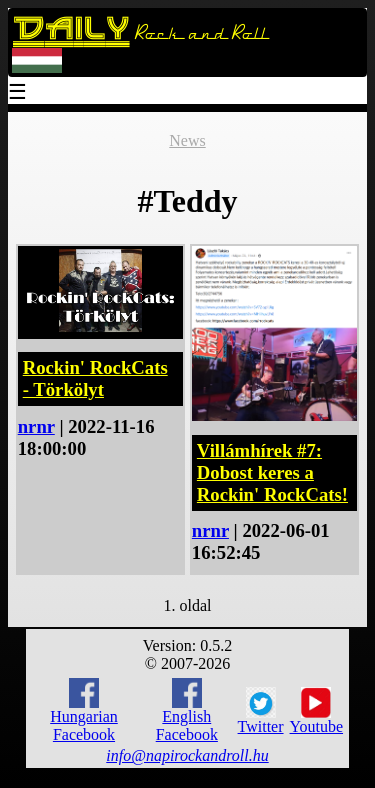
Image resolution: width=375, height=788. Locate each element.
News (187, 140)
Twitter (261, 711)
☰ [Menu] (18, 93)
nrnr (36, 426)
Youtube (317, 711)
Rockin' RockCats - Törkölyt (95, 378)
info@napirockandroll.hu (187, 755)
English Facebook (187, 710)
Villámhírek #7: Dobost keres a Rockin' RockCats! (272, 472)
